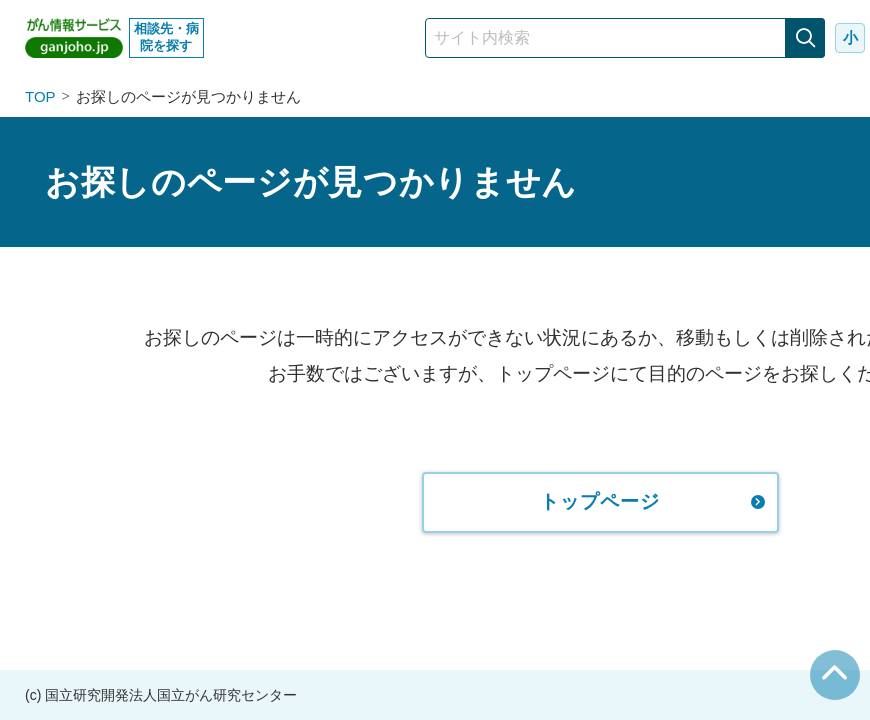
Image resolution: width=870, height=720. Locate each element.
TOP (40, 96)
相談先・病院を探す (166, 37)
